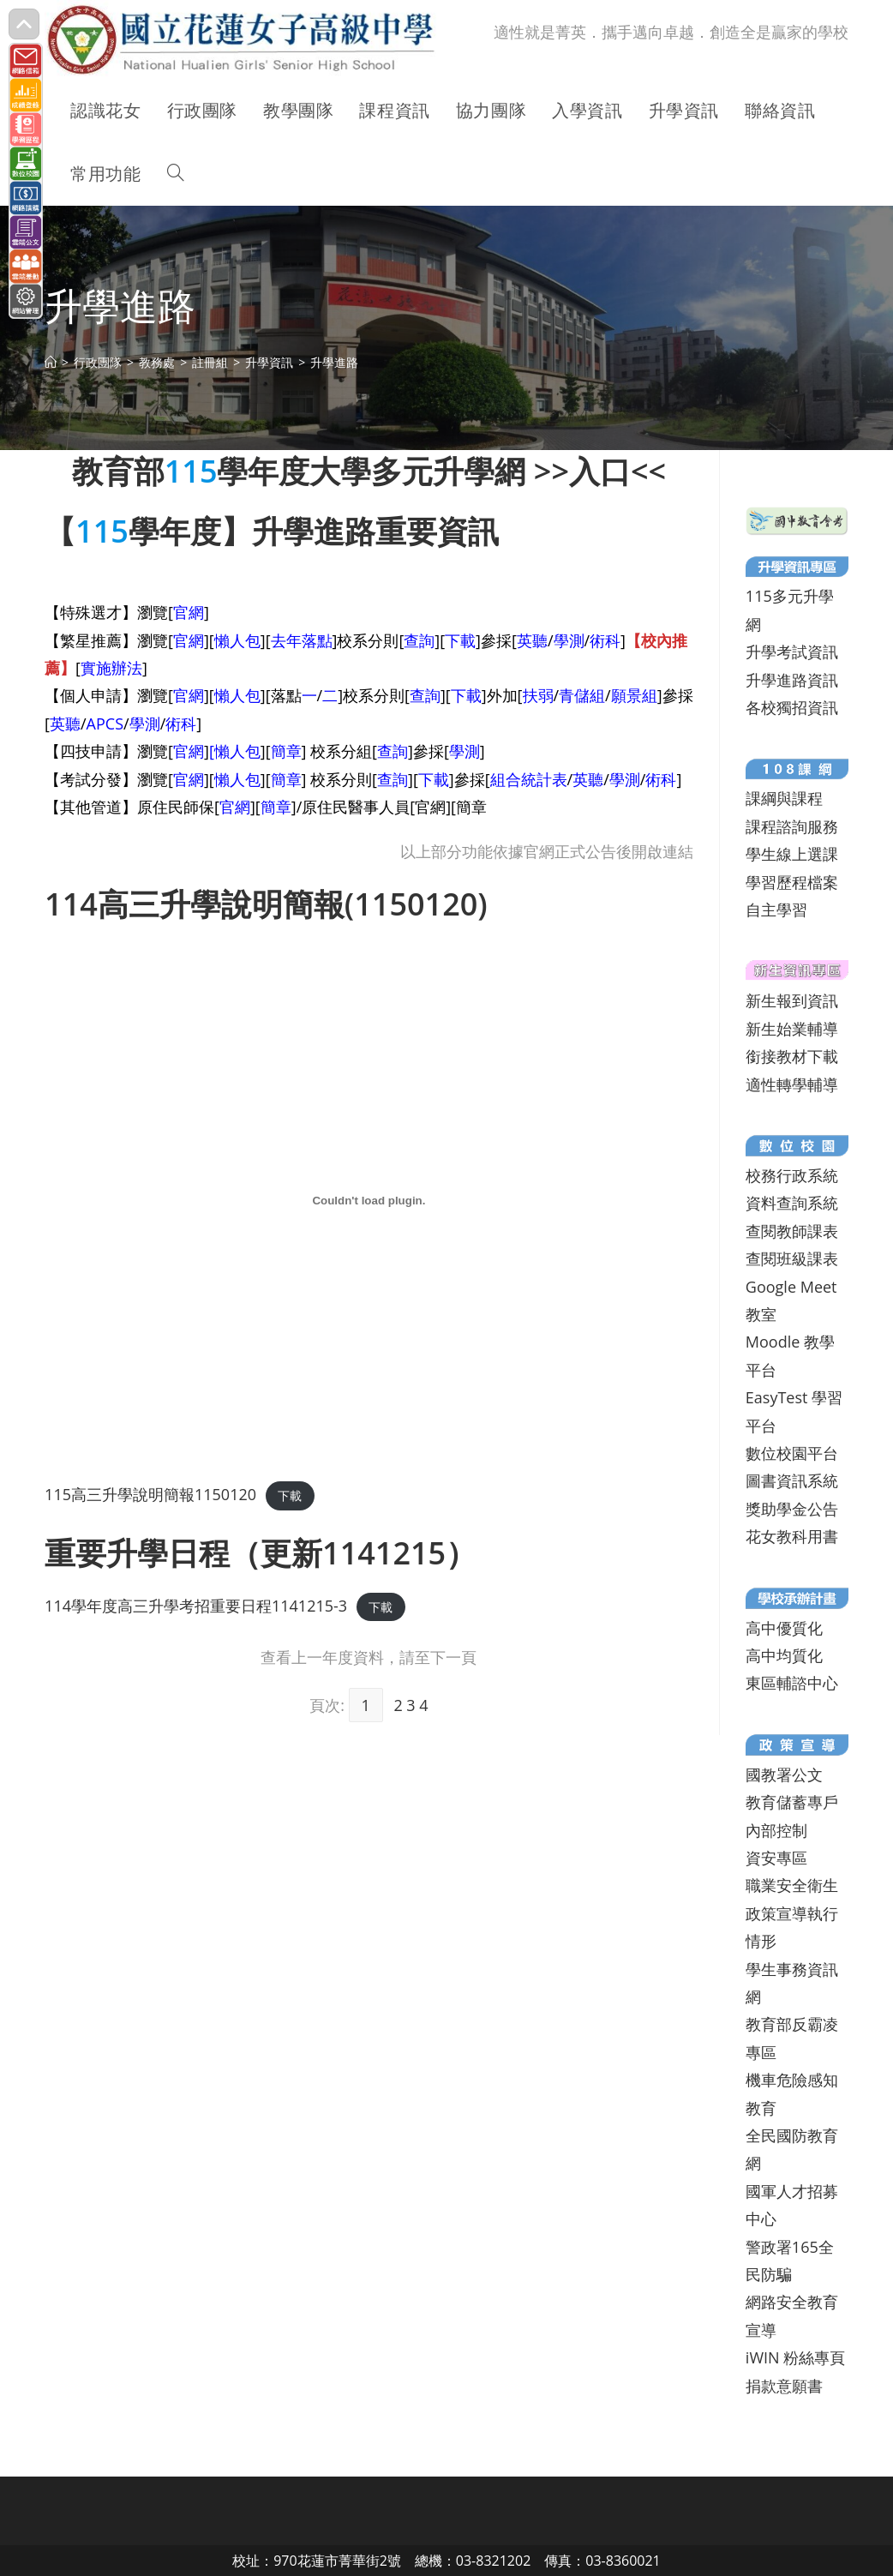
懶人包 (237, 640)
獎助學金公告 (792, 1508)
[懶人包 (235, 751)
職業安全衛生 (792, 1885)
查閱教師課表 (792, 1231)
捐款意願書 (784, 2385)
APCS (105, 723)
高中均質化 (784, 1655)
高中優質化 (784, 1628)
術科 (605, 640)
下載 (460, 640)
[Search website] (175, 174)
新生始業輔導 (792, 1028)
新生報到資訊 (792, 1000)
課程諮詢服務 (792, 826)
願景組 (634, 695)
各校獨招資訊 (792, 707)
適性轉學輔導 (792, 1084)
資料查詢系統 (792, 1202)
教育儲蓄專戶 (792, 1802)
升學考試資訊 (792, 651)
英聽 (532, 640)
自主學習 (776, 909)
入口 (600, 471)
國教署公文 (784, 1774)
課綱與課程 (784, 798)
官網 (188, 612)
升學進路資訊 (792, 680)
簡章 (286, 751)
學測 (569, 640)
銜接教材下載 (792, 1056)
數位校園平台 (792, 1453)
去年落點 (302, 640)
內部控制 (776, 1830)
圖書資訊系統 (792, 1480)
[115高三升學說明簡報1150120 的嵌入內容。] (369, 1200)
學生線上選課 (792, 854)
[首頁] (51, 362)
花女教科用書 (792, 1536)
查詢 (419, 640)
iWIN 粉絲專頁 (795, 2357)
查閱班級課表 (792, 1258)
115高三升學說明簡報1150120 (150, 1494)
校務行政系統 (792, 1175)
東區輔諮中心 (792, 1682)
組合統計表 (528, 779)
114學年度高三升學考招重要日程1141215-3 (196, 1605)
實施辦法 (111, 668)
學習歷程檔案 (792, 882)
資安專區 (776, 1857)
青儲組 (582, 695)
